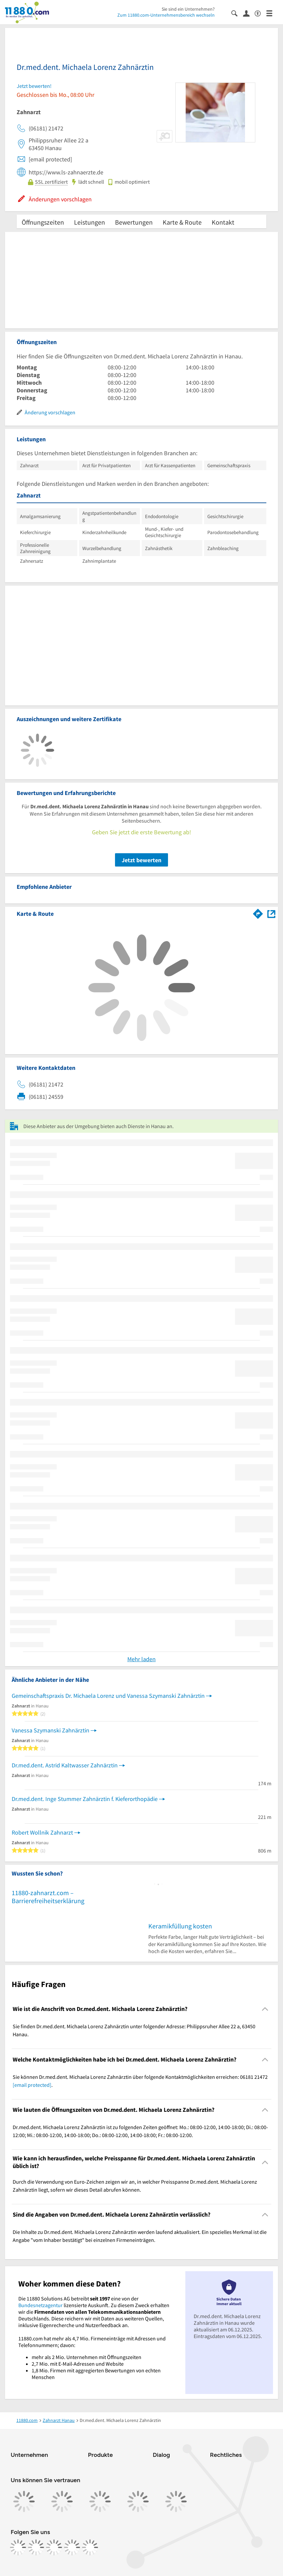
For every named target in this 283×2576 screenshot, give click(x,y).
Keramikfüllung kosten (180, 1926)
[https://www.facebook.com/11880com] (18, 2547)
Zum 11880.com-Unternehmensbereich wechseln (166, 15)
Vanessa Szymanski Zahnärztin (50, 1730)
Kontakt (223, 222)
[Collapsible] (265, 2009)
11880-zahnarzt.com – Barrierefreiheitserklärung (48, 1896)
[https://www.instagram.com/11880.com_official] (36, 2547)
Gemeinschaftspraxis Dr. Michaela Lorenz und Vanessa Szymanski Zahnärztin (108, 1695)
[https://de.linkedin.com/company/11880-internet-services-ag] (72, 2547)
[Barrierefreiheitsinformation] (260, 13)
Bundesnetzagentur (40, 2305)
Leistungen (89, 222)
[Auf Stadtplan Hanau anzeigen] (271, 913)
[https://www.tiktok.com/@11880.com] (54, 2547)
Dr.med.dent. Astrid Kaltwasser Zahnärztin (65, 1765)
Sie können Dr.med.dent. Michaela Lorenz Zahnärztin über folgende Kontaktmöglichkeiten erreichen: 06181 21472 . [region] (140, 2081)
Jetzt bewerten (141, 860)
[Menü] (272, 13)
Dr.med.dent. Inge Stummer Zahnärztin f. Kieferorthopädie (85, 1799)
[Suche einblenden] (237, 13)
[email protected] (32, 2084)
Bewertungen (134, 222)
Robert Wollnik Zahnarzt (42, 1832)
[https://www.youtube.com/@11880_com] (90, 2547)
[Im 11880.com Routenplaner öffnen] (258, 912)
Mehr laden (141, 1659)
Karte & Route (182, 222)
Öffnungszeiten (43, 222)
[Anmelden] (249, 13)
